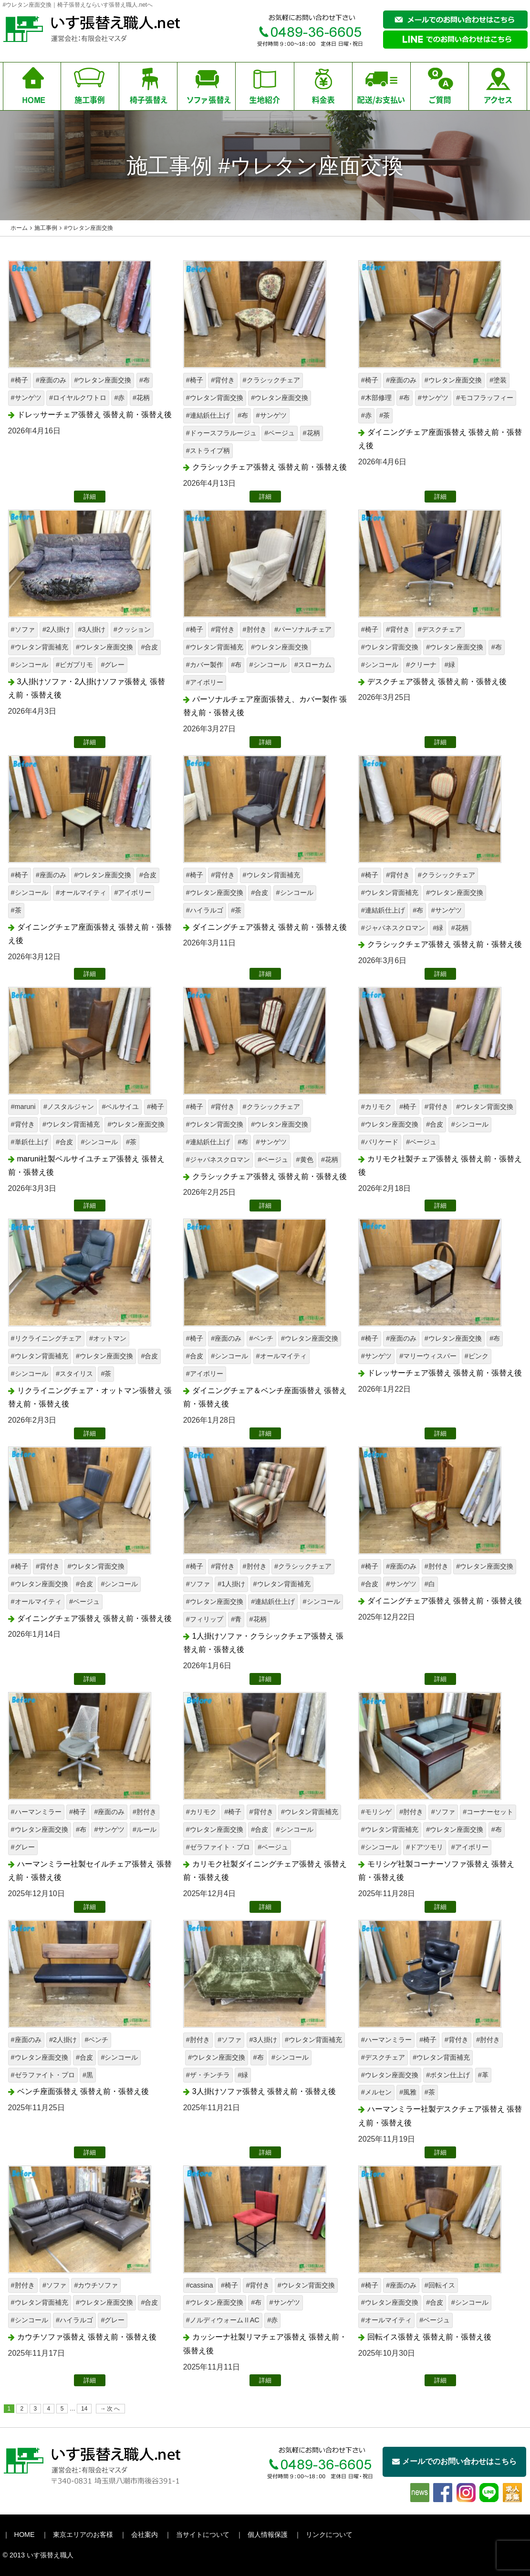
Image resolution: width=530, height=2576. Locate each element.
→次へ (110, 2408)
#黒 (88, 2075)
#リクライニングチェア (46, 1338)
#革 (483, 2075)
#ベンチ (261, 1338)
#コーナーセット (488, 1812)
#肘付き (255, 629)
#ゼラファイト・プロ (218, 1847)
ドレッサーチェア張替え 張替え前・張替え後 (94, 415)
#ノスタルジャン (68, 1106)
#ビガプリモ (74, 664)
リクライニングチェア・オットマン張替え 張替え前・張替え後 (90, 1397)
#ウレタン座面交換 (102, 380)
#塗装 (498, 380)
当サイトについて (202, 2534)
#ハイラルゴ (204, 910)
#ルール (144, 1829)
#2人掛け (56, 629)
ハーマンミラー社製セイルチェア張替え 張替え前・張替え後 (90, 1871)
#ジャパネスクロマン (393, 928)
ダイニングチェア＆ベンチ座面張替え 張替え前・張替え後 (265, 1397)
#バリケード (379, 1142)
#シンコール (29, 664)
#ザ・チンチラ (208, 2075)
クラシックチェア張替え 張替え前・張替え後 (269, 467)
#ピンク (476, 1356)
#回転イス (440, 2285)
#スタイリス (74, 1373)
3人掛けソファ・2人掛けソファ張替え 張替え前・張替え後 (86, 688)
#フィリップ (204, 1619)
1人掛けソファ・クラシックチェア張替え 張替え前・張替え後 (263, 1643)
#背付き (223, 380)
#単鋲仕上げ (29, 1142)
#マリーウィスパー (428, 1356)
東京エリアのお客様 (83, 2534)
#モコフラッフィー (484, 397)
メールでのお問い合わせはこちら (454, 2461)
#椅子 (19, 380)
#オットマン (107, 1338)
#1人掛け (231, 1584)
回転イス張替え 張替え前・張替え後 (429, 2337)
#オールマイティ (81, 892)
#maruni (23, 1106)
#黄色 (304, 1159)
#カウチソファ (96, 2285)
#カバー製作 (204, 664)
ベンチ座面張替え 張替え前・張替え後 (83, 2091)
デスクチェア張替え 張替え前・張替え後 (437, 681)
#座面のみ (51, 380)
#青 (236, 1619)
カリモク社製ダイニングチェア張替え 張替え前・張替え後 (265, 1871)
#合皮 (149, 647)
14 (84, 2408)
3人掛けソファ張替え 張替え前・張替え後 (264, 2091)
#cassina (199, 2285)
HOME (24, 2534)
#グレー (113, 664)
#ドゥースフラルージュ (221, 433)
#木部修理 (376, 397)
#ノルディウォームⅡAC (223, 2320)
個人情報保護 (268, 2534)
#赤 (119, 397)
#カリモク (376, 1106)
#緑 (450, 664)
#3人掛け (91, 629)
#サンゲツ (26, 397)
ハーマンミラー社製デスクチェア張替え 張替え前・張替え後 (440, 2116)
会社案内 (144, 2534)
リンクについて (329, 2534)
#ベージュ (279, 433)
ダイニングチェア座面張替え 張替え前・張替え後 (440, 439)
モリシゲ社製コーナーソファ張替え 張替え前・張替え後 (436, 1871)
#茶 (384, 415)
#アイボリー (204, 682)
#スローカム (313, 664)
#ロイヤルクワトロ (77, 397)
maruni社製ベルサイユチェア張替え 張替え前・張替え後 (86, 1166)
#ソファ (23, 629)
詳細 (89, 496)
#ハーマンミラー (36, 1812)
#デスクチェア (440, 629)
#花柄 (141, 397)
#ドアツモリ (424, 1847)
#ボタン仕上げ (448, 2075)
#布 (144, 380)
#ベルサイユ (120, 1106)
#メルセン (376, 2092)
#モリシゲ (376, 1812)
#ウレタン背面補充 (39, 647)
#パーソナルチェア (303, 629)
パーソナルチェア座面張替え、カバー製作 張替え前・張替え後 (265, 706)
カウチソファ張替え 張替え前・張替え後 (86, 2337)
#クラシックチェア (271, 380)
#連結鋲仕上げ (208, 415)
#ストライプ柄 (208, 450)
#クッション (132, 629)
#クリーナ (421, 664)
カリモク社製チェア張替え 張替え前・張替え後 (440, 1166)
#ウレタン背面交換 (214, 397)
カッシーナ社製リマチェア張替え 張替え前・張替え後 (265, 2344)
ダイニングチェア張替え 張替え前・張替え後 (269, 927)
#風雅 (407, 2092)
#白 (430, 1584)
